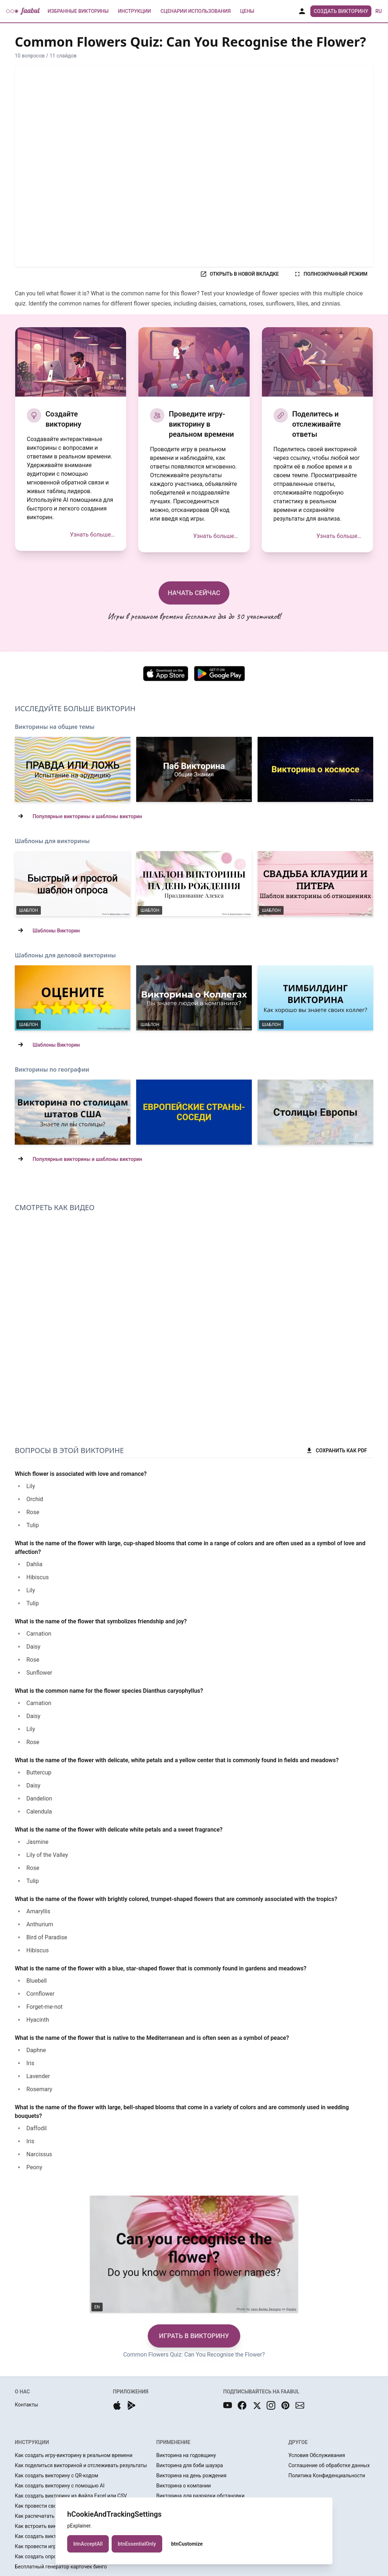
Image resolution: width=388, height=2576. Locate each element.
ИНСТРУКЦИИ (32, 2442)
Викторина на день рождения (191, 2475)
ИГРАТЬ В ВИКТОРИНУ (194, 2336)
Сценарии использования (195, 11)
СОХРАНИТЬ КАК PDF (336, 1450)
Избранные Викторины (78, 11)
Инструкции (134, 11)
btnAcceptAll (88, 2544)
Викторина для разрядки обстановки (200, 2496)
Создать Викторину (341, 11)
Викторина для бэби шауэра (189, 2465)
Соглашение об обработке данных (329, 2465)
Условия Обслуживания (316, 2455)
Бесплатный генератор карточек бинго (61, 2566)
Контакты (26, 2405)
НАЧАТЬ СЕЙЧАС (194, 593)
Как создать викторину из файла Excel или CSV (71, 2496)
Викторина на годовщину (186, 2455)
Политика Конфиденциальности (326, 2475)
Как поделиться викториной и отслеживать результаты (81, 2465)
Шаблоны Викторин (56, 931)
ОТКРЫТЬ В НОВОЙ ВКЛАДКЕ (239, 274)
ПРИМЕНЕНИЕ (173, 2442)
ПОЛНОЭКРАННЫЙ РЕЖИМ (330, 274)
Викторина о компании (183, 2486)
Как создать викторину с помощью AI (59, 2486)
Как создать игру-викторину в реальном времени (74, 2455)
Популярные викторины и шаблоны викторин (87, 816)
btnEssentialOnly (137, 2544)
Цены (247, 11)
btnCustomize (187, 2544)
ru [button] (378, 11)
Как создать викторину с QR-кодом (56, 2475)
